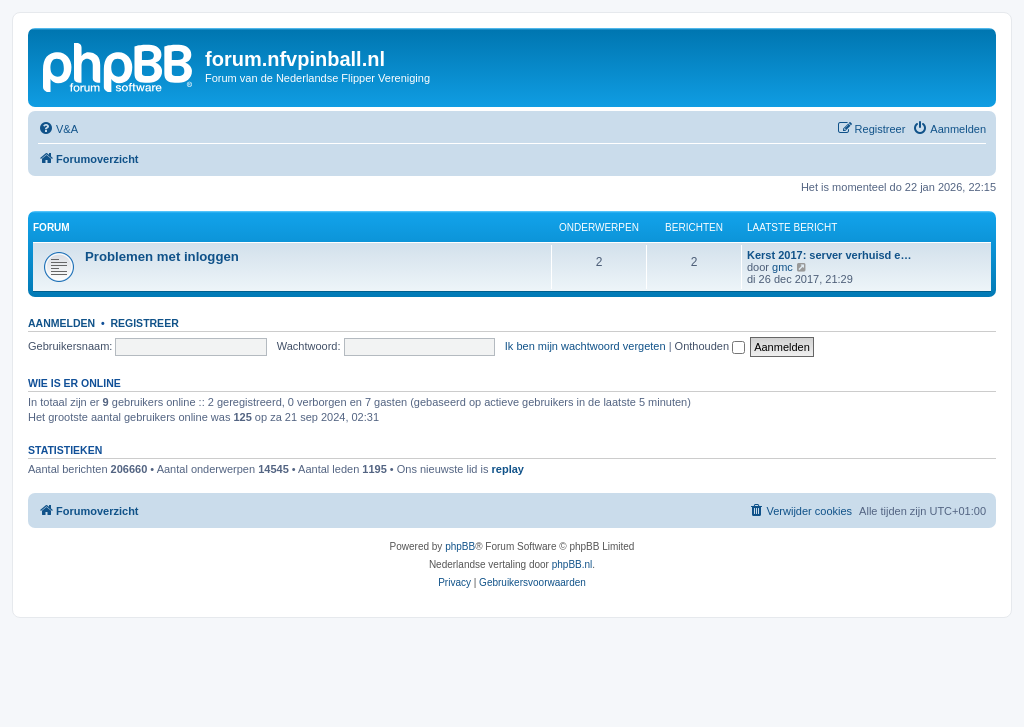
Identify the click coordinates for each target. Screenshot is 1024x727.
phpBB (460, 546)
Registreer (144, 323)
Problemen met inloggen (162, 256)
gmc (782, 267)
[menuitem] (58, 129)
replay (508, 469)
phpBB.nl (572, 564)
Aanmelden (61, 323)
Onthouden (710, 346)
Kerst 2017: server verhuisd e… (829, 255)
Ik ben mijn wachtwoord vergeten (585, 346)
